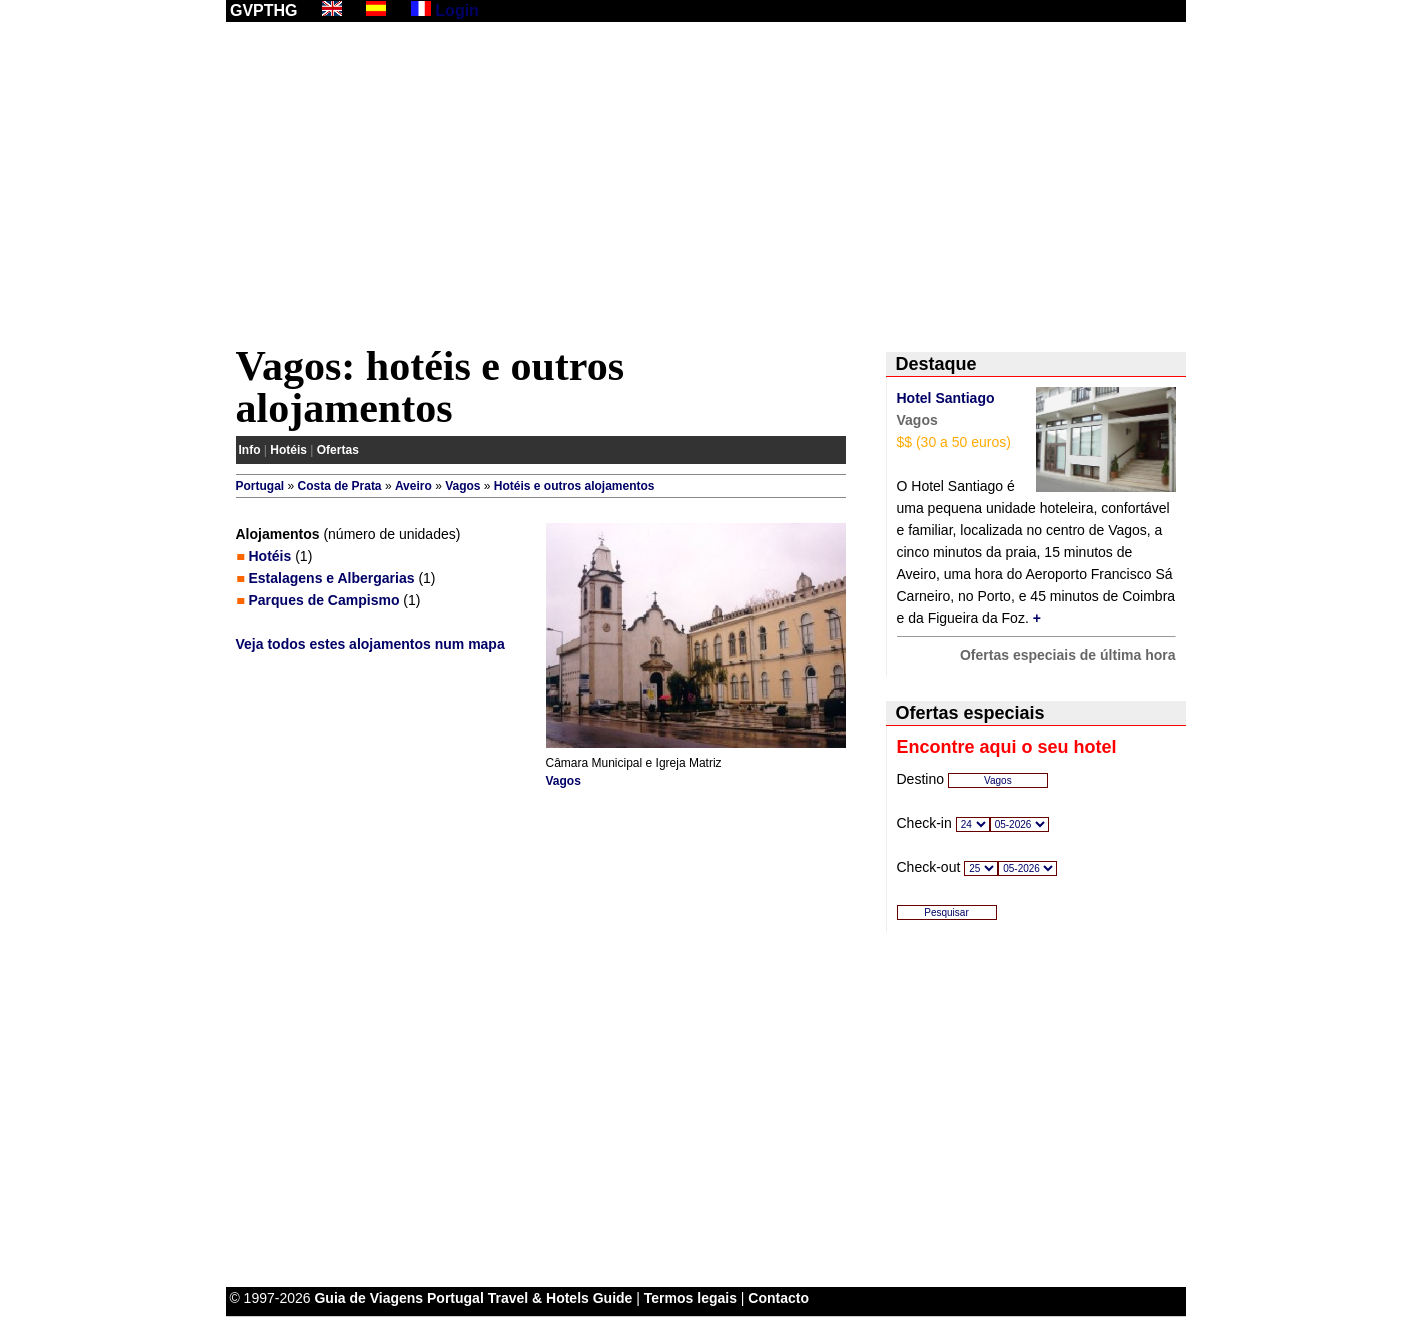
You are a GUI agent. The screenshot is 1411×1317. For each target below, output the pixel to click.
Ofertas (338, 450)
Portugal (260, 486)
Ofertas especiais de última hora (1068, 655)
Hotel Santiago (946, 398)
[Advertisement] (706, 187)
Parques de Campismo (324, 600)
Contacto (778, 1298)
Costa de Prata (340, 486)
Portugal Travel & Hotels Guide (529, 1298)
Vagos (462, 486)
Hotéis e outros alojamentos (574, 486)
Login (457, 10)
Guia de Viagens (368, 1298)
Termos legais (690, 1298)
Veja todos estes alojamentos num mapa (370, 644)
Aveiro (413, 486)
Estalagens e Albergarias (332, 578)
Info (250, 450)
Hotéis (288, 450)
